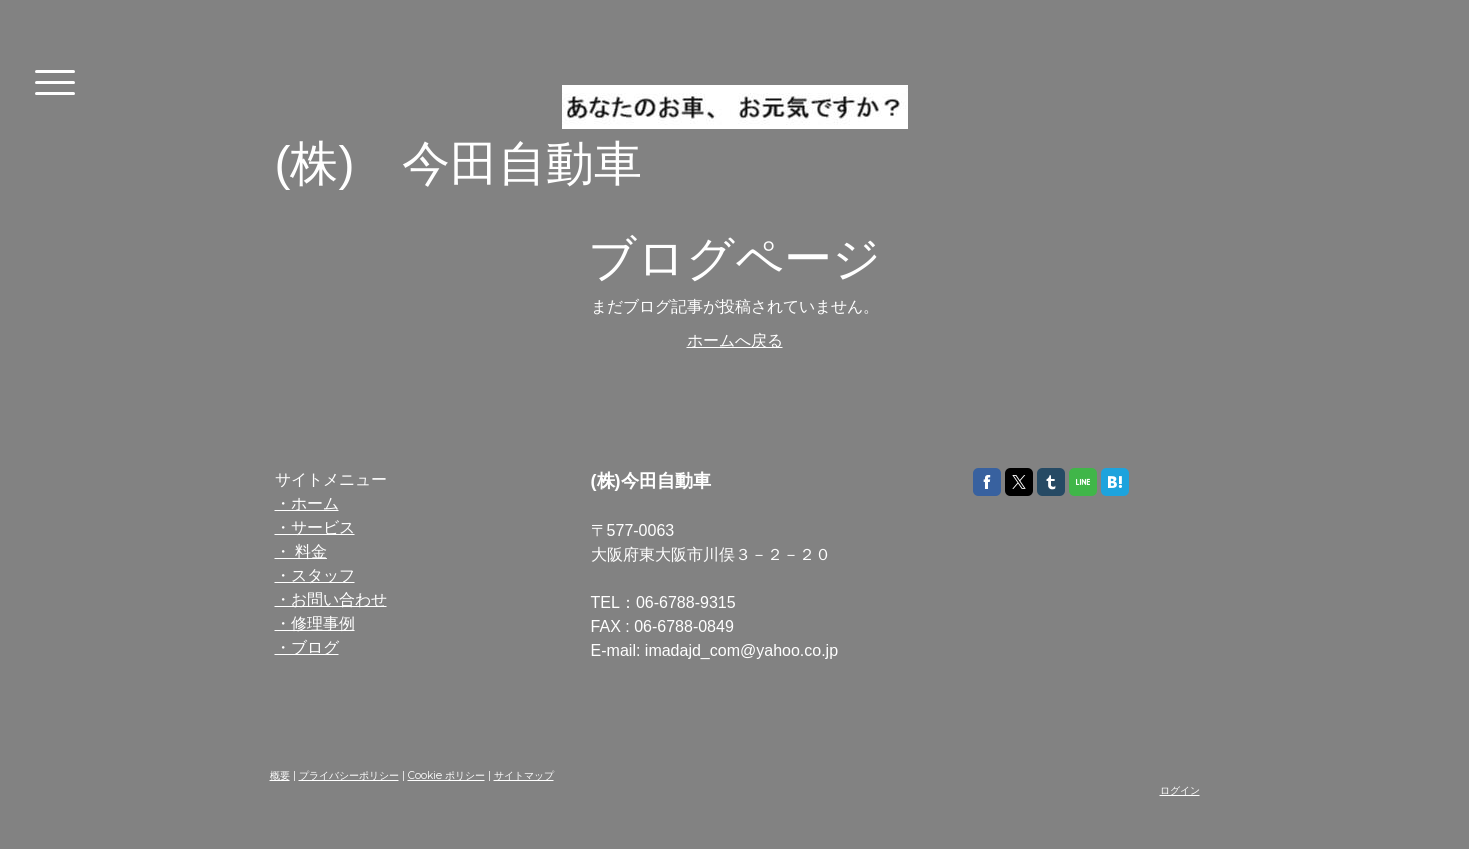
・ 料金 (301, 551)
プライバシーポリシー (349, 775)
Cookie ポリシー (446, 775)
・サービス (315, 527)
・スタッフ (315, 575)
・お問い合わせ (331, 599)
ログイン (1180, 790)
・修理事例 (315, 623)
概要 (280, 775)
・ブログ (307, 647)
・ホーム (307, 503)
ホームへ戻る (735, 340)
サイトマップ (524, 775)
